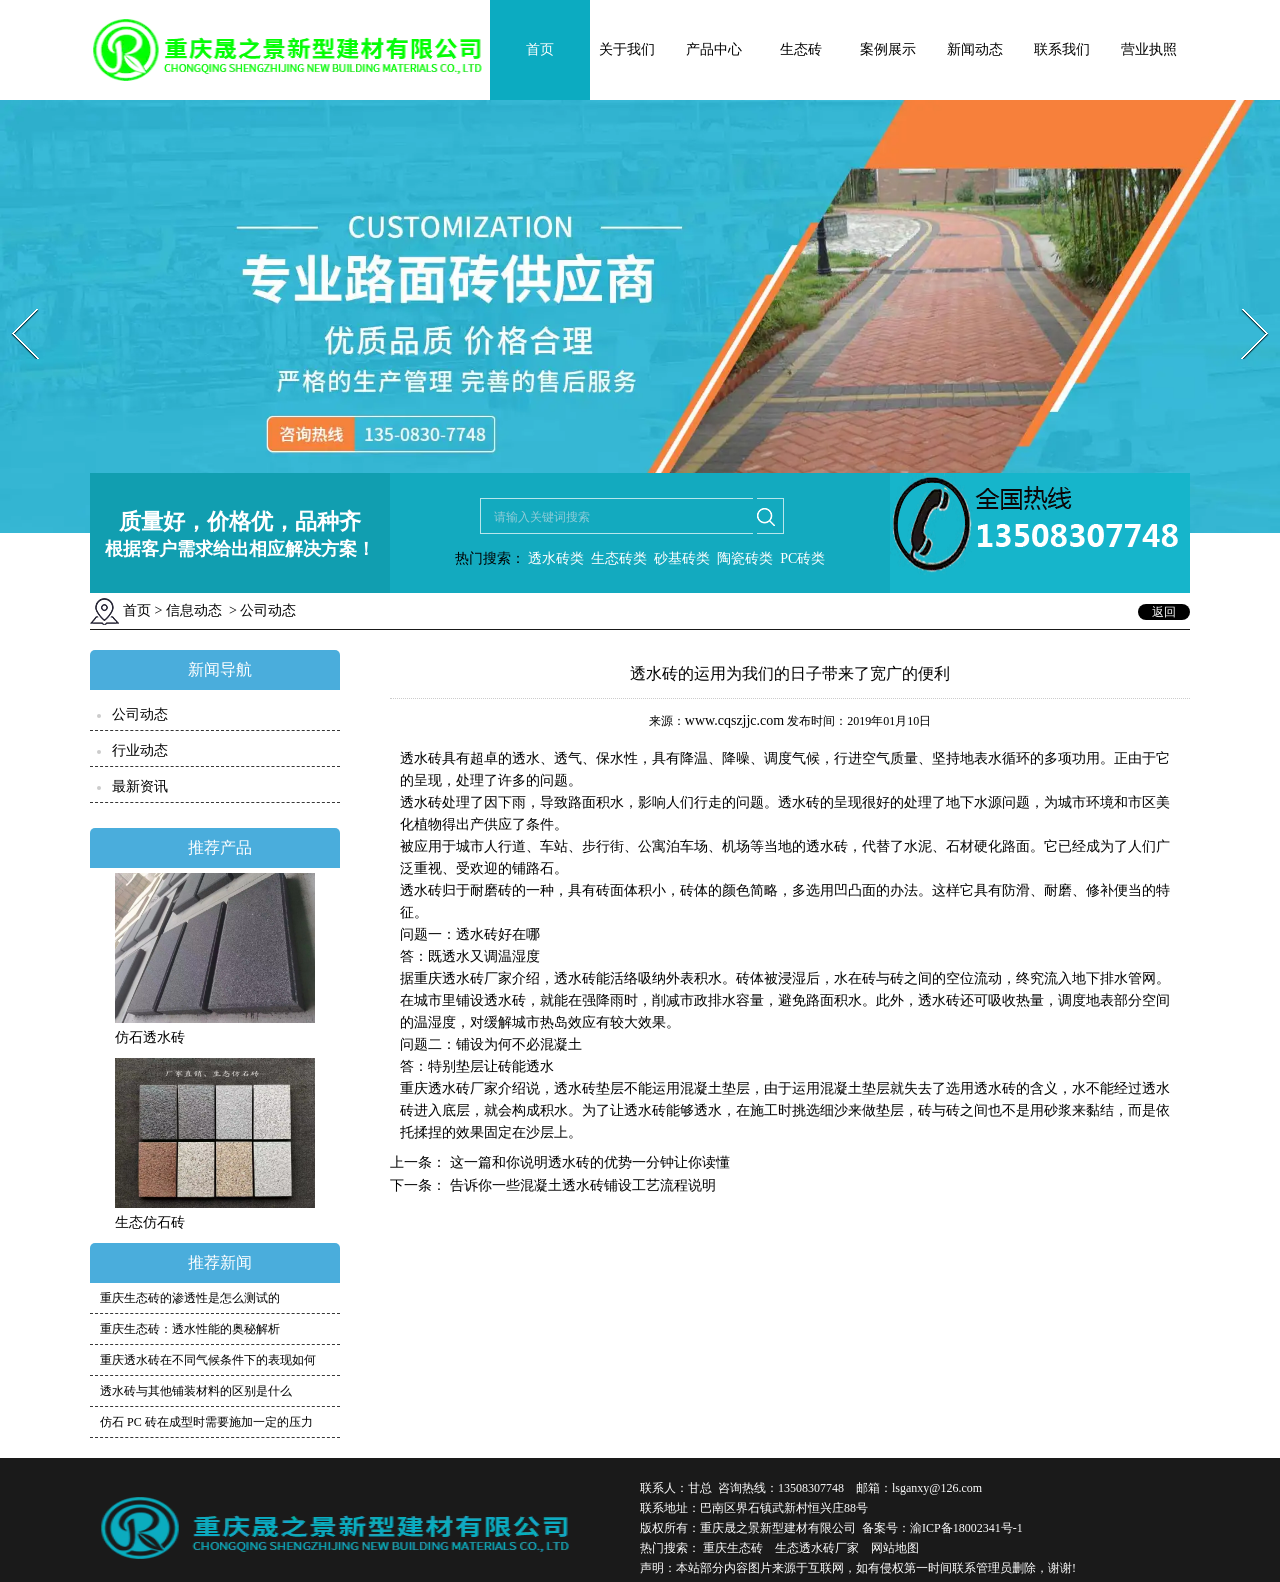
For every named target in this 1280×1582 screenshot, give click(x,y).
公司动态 (140, 714)
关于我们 (627, 49)
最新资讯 (140, 786)
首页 (540, 49)
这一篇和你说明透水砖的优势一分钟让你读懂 (588, 1162)
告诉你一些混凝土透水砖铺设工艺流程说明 (581, 1185)
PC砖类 (802, 558)
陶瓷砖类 (744, 558)
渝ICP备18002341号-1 (966, 1528)
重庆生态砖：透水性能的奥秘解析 (190, 1329)
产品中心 (714, 49)
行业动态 (140, 750)
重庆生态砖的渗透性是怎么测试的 (190, 1298)
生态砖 (801, 49)
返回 (1164, 612)
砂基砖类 (682, 558)
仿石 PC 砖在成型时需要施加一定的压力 (206, 1422)
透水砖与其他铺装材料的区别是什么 (196, 1391)
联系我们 (1062, 49)
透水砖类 (555, 558)
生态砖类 (619, 558)
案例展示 (888, 49)
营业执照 (1149, 49)
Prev (13, 302)
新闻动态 (975, 49)
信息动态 (194, 610)
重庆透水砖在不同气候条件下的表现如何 (208, 1360)
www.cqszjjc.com (734, 720)
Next (1243, 302)
